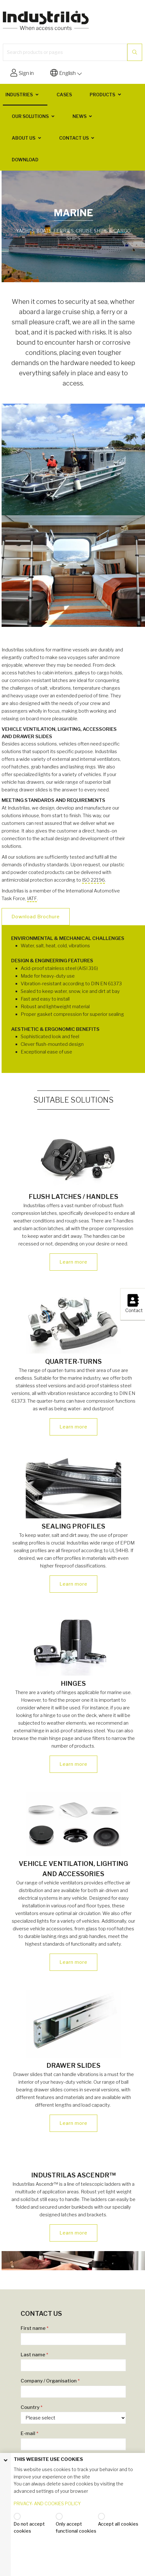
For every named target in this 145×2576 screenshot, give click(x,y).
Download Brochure (35, 917)
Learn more (73, 1262)
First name (35, 2328)
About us (23, 138)
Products (102, 94)
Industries (19, 94)
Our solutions (30, 116)
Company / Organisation (50, 2381)
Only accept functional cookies (76, 2527)
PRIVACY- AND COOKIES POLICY (47, 2503)
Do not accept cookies (29, 2527)
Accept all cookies (118, 2524)
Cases (64, 94)
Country (32, 2407)
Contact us (74, 138)
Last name (34, 2355)
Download (25, 159)
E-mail (29, 2433)
